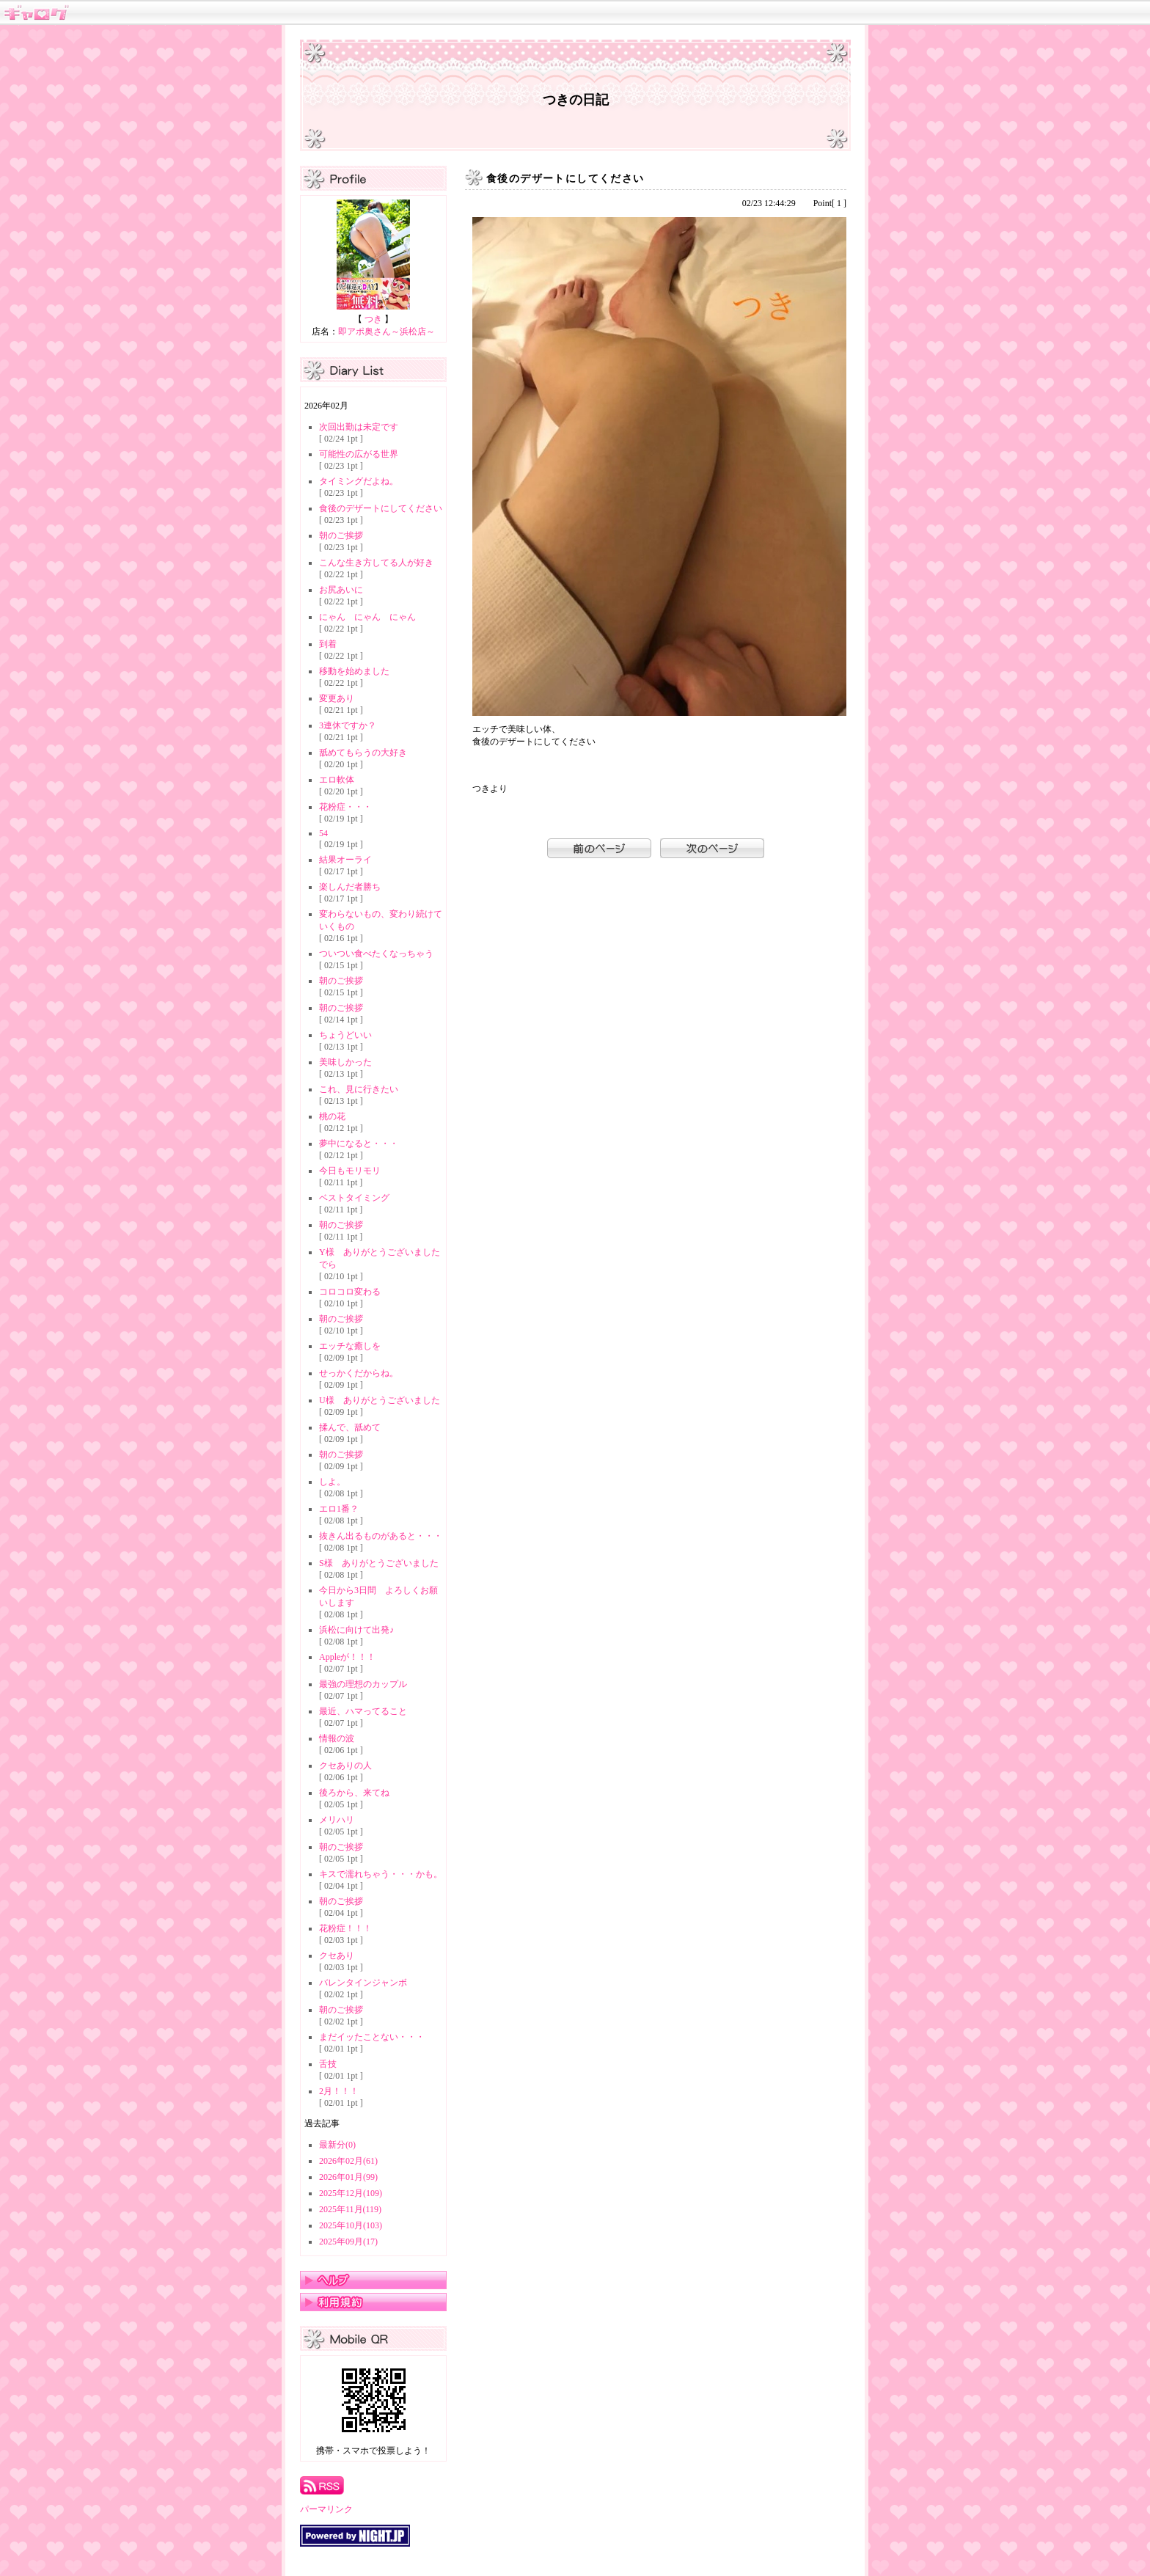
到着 (328, 644)
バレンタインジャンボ (363, 1982)
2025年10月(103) (350, 2225)
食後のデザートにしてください (380, 508)
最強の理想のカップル (363, 1684)
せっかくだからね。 (358, 1373)
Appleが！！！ (347, 1657)
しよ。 (332, 1482)
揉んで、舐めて (350, 1427)
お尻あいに (341, 590)
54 (323, 833)
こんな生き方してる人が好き (376, 562)
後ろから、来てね (354, 1793)
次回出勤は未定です (358, 427)
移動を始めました (354, 671)
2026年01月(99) (348, 2177)
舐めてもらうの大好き (363, 752)
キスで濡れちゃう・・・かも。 (380, 1874)
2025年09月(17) (348, 2241)
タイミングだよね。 (358, 481)
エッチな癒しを (350, 1346)
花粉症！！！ (345, 1928)
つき (373, 319)
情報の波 (336, 1738)
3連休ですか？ (347, 725)
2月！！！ (339, 2091)
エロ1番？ (339, 1509)
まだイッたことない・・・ (372, 2037)
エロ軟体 (336, 780)
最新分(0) (337, 2145)
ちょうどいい (345, 1035)
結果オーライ (345, 860)
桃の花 (332, 1116)
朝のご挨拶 (341, 535)
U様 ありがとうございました (379, 1400)
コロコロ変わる (350, 1292)
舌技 (328, 2064)
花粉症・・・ (345, 807)
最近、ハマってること (363, 1711)
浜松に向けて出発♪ (356, 1630)
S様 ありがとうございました (379, 1563)
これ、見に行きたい (358, 1089)
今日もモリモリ (350, 1171)
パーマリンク (326, 2509)
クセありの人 (345, 1765)
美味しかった (345, 1062)
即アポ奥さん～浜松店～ (386, 331)
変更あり (336, 698)
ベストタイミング (354, 1198)
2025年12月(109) (350, 2193)
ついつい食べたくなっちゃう (376, 953)
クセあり (336, 1955)
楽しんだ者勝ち (350, 887)
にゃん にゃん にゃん (367, 617)
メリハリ (336, 1820)
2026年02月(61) (348, 2161)
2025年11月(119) (350, 2209)
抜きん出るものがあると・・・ (380, 1536)
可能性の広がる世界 (358, 454)
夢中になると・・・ (358, 1143)
